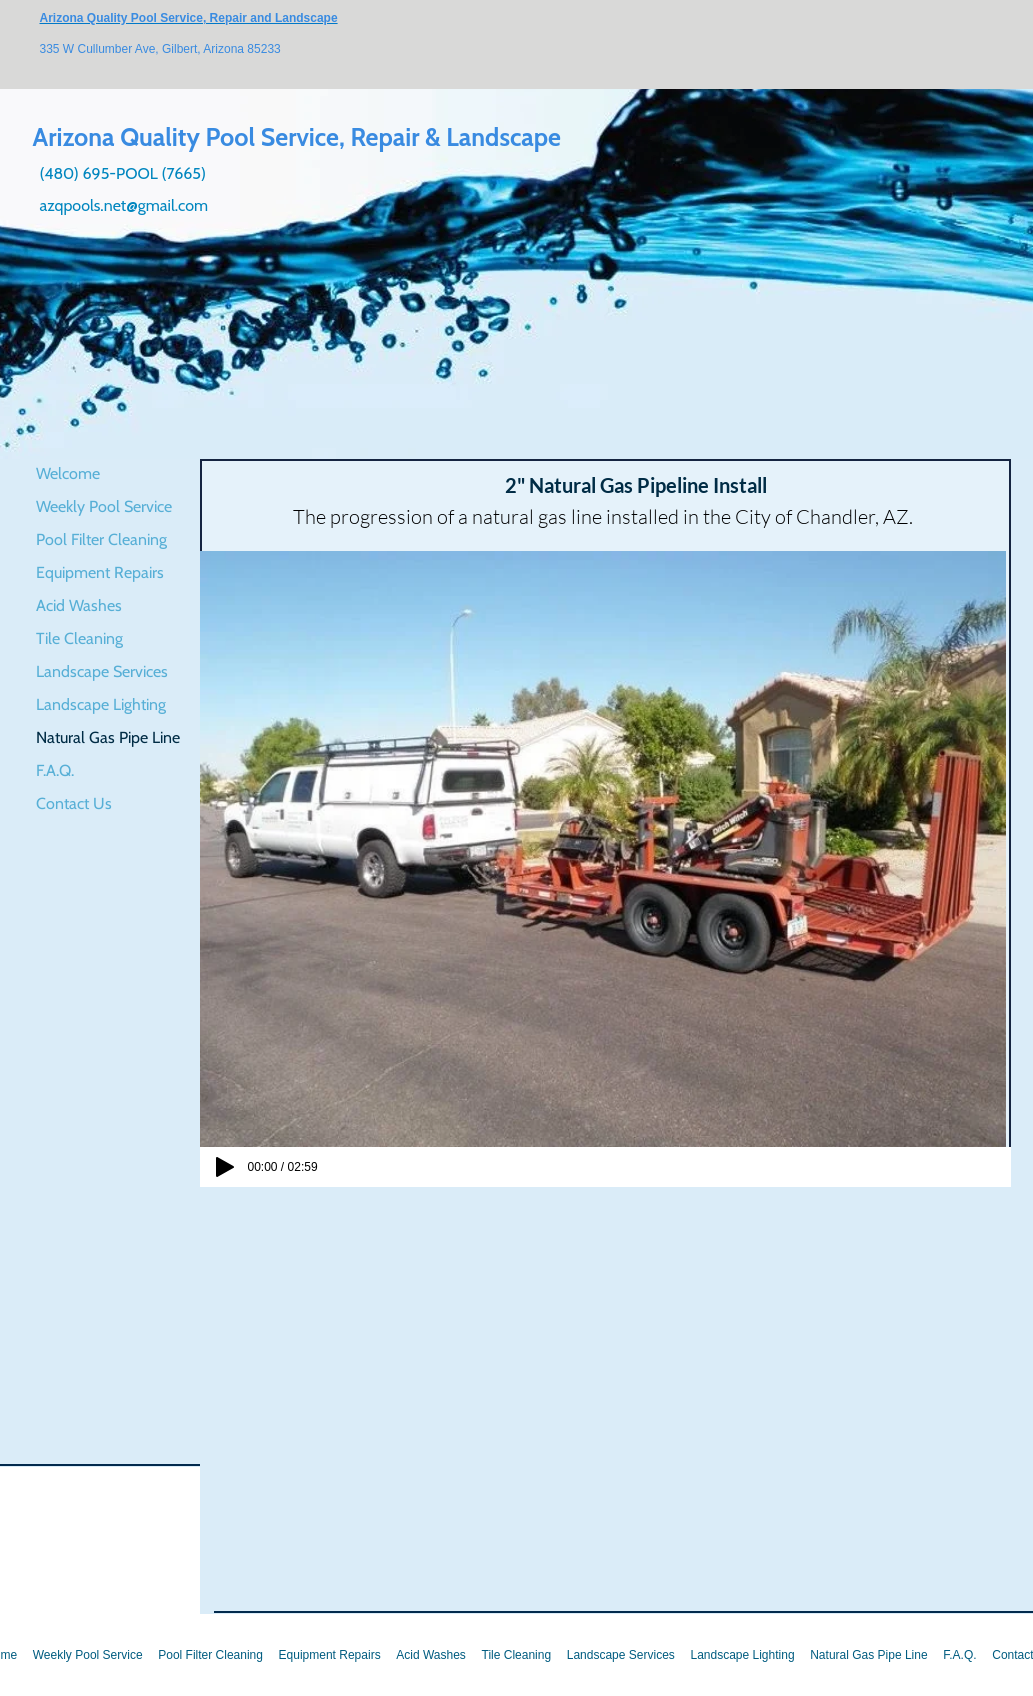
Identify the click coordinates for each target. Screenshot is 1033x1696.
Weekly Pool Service (104, 506)
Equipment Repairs (100, 572)
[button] (603, 849)
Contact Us (74, 803)
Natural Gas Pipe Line (108, 737)
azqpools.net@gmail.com (124, 205)
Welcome (68, 473)
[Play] (225, 1167)
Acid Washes (79, 605)
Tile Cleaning (79, 638)
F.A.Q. (55, 770)
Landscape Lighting (101, 704)
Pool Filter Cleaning (101, 539)
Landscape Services (102, 671)
